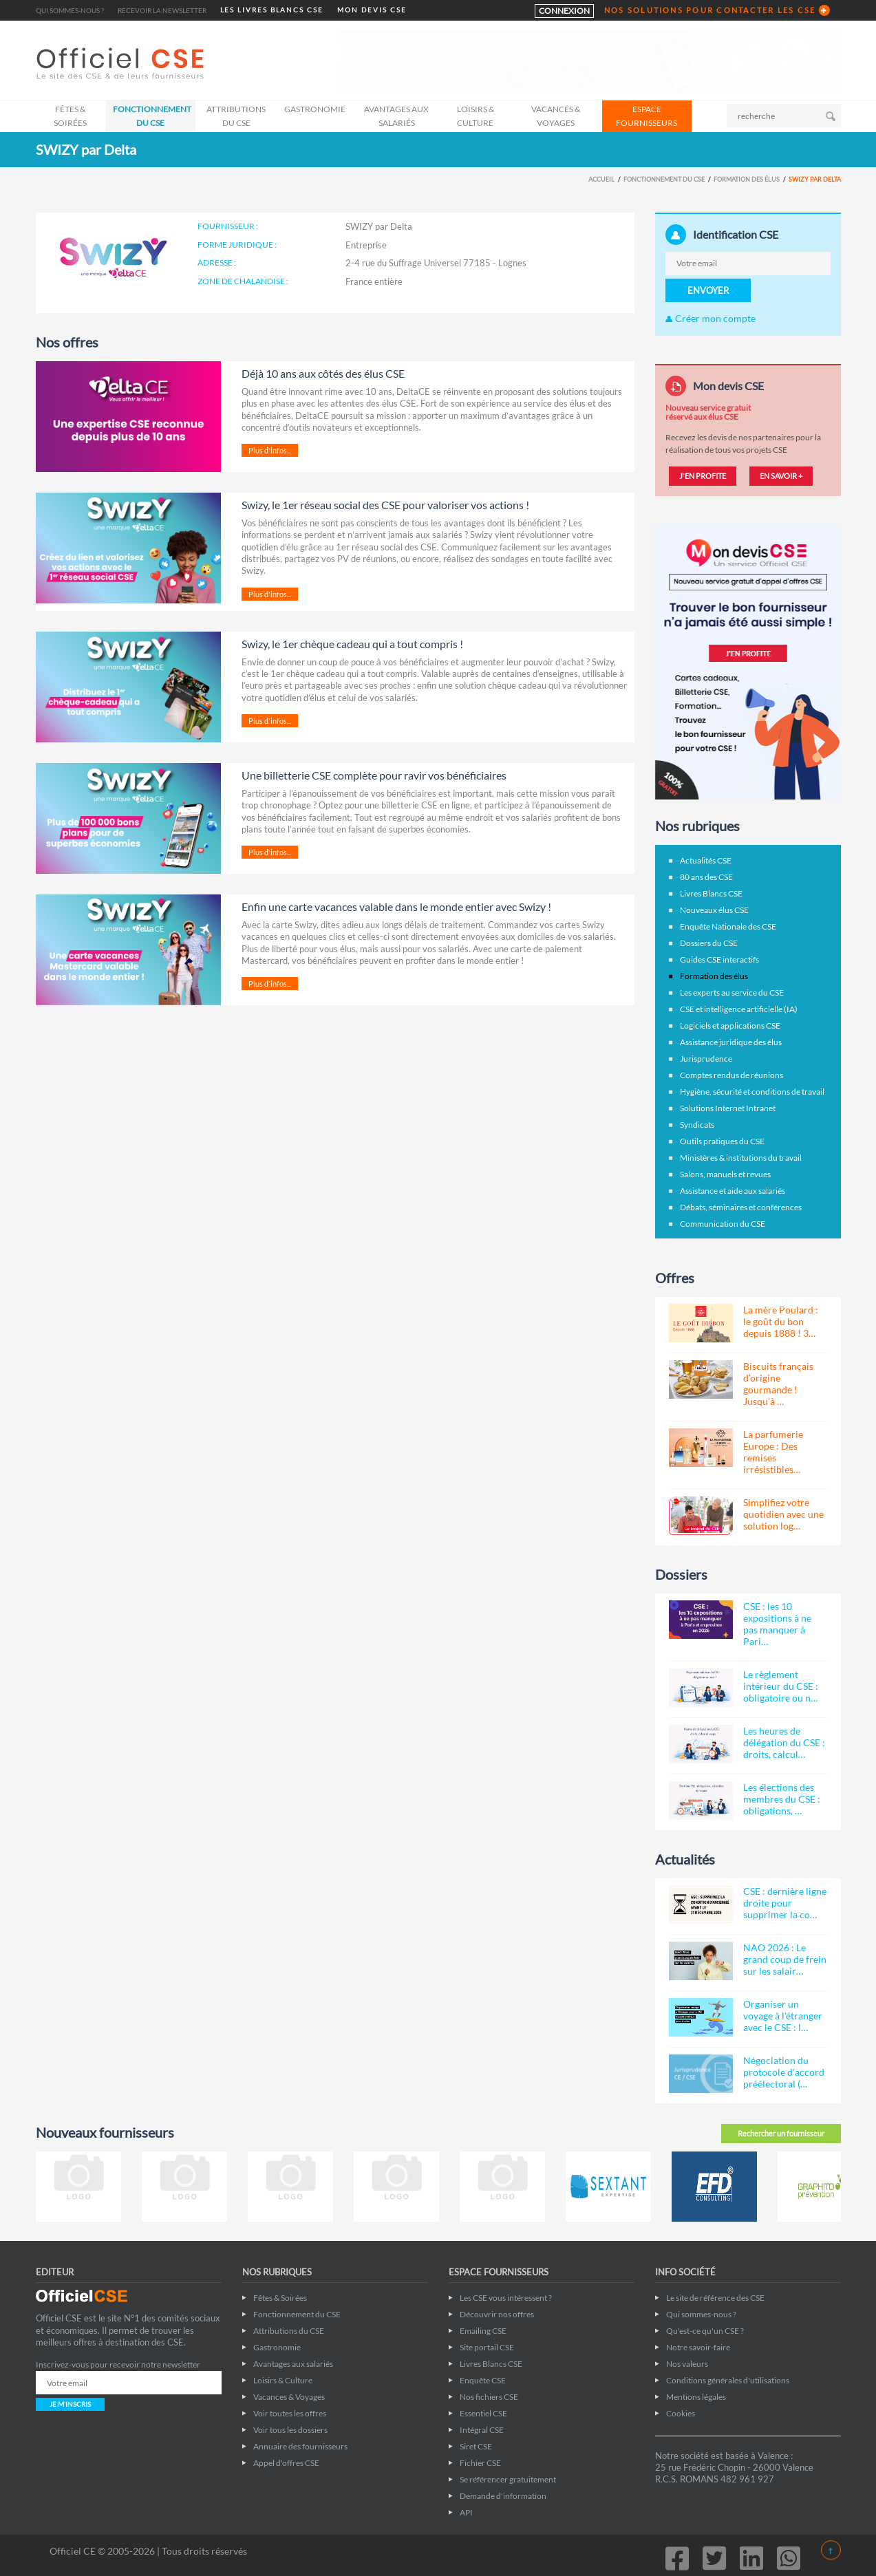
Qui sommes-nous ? (70, 10)
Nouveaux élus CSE (714, 910)
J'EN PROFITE (702, 475)
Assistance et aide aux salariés (732, 1190)
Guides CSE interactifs (719, 959)
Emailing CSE (483, 2331)
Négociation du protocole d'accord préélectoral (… (783, 2072)
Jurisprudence (706, 1058)
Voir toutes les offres (289, 2413)
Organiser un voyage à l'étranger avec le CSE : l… (782, 2015)
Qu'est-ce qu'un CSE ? (705, 2331)
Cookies (680, 2413)
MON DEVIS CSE (372, 10)
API (466, 2512)
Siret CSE (476, 2446)
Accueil (601, 179)
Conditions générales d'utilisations (727, 2380)
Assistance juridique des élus (731, 1042)
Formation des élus (747, 179)
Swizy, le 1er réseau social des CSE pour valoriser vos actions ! (385, 504)
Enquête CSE (483, 2380)
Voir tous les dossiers (290, 2430)
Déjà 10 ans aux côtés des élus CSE (323, 373)
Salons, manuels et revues (725, 1174)
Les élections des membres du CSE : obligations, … (781, 1798)
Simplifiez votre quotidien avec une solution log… (783, 1514)
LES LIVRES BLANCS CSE (271, 10)
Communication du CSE (722, 1224)
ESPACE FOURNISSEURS (646, 116)
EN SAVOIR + (781, 475)
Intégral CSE (482, 2430)
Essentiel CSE (483, 2413)
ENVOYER (708, 290)
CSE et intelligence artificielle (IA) (739, 1009)
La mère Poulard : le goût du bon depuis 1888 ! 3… (780, 1321)
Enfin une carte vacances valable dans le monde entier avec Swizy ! (396, 906)
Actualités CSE (705, 860)
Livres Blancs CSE (711, 893)
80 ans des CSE (706, 877)
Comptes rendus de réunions (731, 1075)
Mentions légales (696, 2397)
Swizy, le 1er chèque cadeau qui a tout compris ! (352, 643)
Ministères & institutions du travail (741, 1157)
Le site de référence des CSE (715, 2298)
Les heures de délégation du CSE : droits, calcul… (784, 1742)
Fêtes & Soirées (70, 116)
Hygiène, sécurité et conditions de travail (752, 1091)
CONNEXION (564, 11)
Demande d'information (503, 2496)
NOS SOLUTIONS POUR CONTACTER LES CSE (710, 10)
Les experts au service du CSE (732, 992)
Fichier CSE (480, 2463)
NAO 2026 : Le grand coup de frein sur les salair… (784, 1959)
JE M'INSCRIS (70, 2404)
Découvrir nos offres (497, 2314)
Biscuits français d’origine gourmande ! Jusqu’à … (778, 1383)
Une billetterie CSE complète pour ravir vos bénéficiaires (374, 775)
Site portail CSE (487, 2347)
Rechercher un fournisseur (781, 2133)
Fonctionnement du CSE (152, 116)
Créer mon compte (710, 318)
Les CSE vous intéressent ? (506, 2298)
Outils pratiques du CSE (722, 1141)
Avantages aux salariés (396, 116)
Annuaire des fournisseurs (300, 2446)
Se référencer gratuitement (508, 2479)
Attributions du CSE (236, 116)
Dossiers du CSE (709, 943)
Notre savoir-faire (698, 2347)
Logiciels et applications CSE (730, 1025)
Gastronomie (314, 109)
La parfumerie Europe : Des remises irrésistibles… (773, 1451)
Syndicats (697, 1124)
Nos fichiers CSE (489, 2397)
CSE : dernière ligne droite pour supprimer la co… (784, 1902)
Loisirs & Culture (475, 116)
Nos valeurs (687, 2364)
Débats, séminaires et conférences (741, 1207)
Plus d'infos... (269, 450)
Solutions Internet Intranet (728, 1108)
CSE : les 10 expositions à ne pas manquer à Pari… (777, 1623)
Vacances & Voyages (555, 116)
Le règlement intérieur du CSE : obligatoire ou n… (780, 1686)
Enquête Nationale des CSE (728, 926)
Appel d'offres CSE (286, 2463)
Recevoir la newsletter (162, 10)
